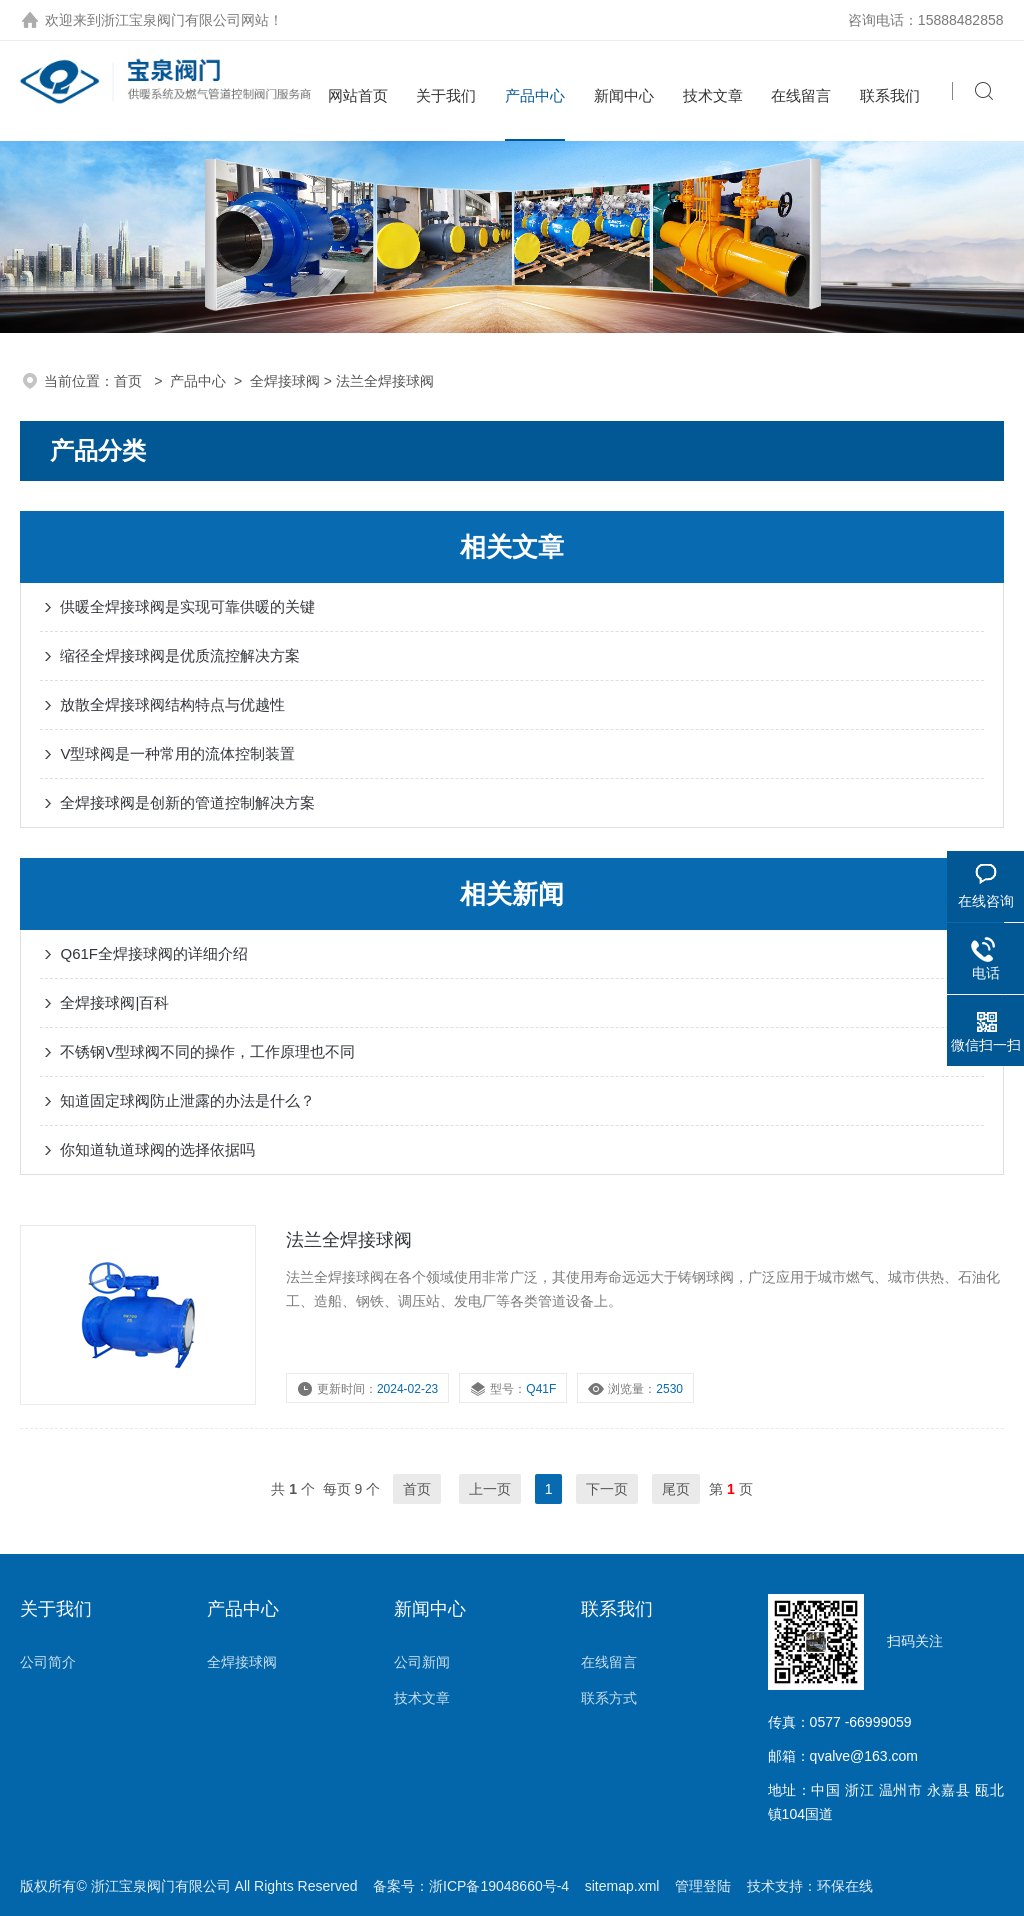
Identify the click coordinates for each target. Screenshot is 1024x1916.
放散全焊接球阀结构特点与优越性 (172, 704)
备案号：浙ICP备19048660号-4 (471, 1886)
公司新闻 (422, 1662)
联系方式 (609, 1698)
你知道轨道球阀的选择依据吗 (157, 1149)
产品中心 (535, 95)
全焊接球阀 (285, 381)
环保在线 (845, 1886)
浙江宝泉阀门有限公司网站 (185, 20)
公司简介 (48, 1662)
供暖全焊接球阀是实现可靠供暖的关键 (187, 606)
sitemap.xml (622, 1886)
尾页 (676, 1489)
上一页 (490, 1489)
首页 (130, 381)
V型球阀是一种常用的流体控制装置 (177, 753)
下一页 (607, 1489)
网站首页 (358, 95)
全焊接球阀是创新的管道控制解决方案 (187, 802)
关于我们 (446, 95)
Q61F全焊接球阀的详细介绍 (154, 953)
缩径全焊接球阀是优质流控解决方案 (180, 655)
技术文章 (713, 95)
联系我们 (890, 95)
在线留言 (801, 95)
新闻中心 (624, 95)
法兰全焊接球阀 (349, 1240)
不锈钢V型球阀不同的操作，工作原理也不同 (207, 1051)
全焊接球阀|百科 (114, 1002)
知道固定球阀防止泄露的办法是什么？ (187, 1100)
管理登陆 (703, 1886)
